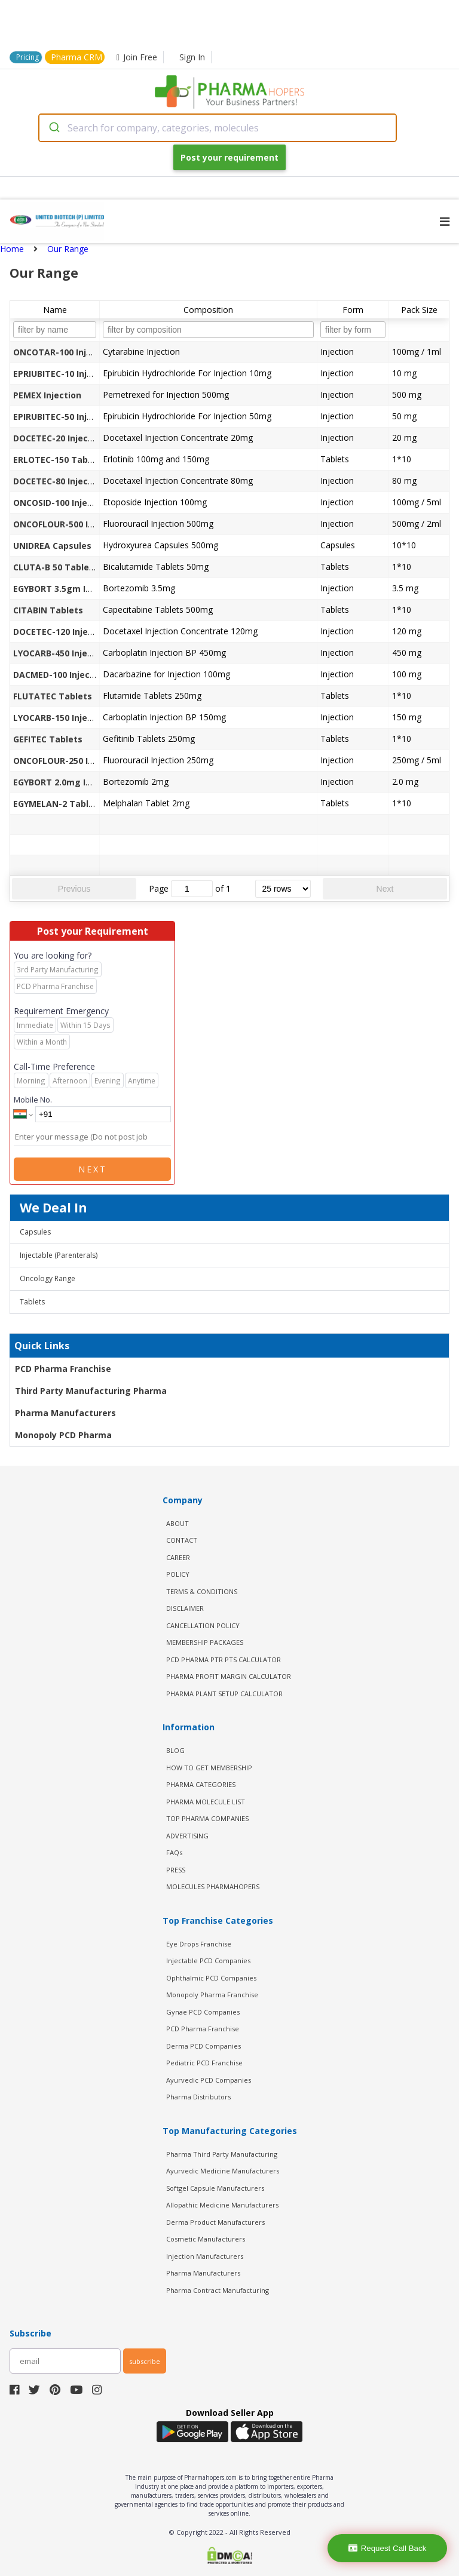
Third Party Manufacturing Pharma (91, 1390)
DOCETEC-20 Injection (59, 438)
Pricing (27, 57)
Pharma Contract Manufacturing (217, 2290)
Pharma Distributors (198, 2096)
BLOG (175, 1750)
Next (385, 889)
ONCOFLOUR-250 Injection (68, 760)
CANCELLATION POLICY (203, 1625)
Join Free (137, 57)
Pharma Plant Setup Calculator (224, 1693)
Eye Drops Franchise (198, 1943)
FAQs (174, 1852)
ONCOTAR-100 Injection (63, 352)
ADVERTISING (187, 1835)
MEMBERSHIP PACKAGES (204, 1642)
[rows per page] (283, 889)
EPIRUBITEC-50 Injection (63, 416)
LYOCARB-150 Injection (61, 717)
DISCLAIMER (185, 1608)
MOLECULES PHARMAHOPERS (212, 1886)
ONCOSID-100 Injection (61, 502)
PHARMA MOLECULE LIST (205, 1801)
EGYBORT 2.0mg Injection (67, 782)
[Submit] (53, 128)
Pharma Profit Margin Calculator (228, 1676)
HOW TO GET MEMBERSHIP (209, 1767)
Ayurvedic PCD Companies (208, 2079)
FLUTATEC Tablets (52, 696)
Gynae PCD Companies (203, 2011)
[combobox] (217, 128)
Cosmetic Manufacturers (205, 2238)
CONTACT (181, 1540)
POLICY (177, 1574)
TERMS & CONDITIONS (201, 1591)
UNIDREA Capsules (52, 545)
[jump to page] (192, 888)
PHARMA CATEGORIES (200, 1784)
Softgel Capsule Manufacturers (215, 2188)
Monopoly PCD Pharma (63, 1435)
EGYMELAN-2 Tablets (58, 803)
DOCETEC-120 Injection (61, 631)
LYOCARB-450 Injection (61, 653)
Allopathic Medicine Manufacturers (222, 2204)
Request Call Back (387, 2548)
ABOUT (177, 1523)
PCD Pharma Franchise (63, 1368)
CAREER (178, 1557)
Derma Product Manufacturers (215, 2222)
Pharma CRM (76, 57)
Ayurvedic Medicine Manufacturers (222, 2170)
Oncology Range (47, 1278)
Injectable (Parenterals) (58, 1255)
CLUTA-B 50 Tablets (55, 567)
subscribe (144, 2361)
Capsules (35, 1232)
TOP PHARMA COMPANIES (207, 1818)
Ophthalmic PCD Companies (211, 1977)
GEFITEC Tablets (47, 739)
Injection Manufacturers (204, 2256)
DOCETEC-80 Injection (59, 481)
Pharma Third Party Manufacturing (221, 2154)
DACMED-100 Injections (62, 674)
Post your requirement (229, 157)
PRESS (175, 1869)
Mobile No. (33, 1099)
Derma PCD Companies (203, 2045)
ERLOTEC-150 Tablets (59, 459)
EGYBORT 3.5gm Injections (69, 588)
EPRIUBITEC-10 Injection (63, 373)
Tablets (32, 1302)
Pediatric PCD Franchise (204, 2062)
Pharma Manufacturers (65, 1413)
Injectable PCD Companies (208, 1960)
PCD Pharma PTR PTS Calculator (223, 1659)
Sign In (192, 57)
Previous (74, 889)
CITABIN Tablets (48, 610)
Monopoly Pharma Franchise (212, 1994)
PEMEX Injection (47, 395)
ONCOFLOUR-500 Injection (68, 524)
